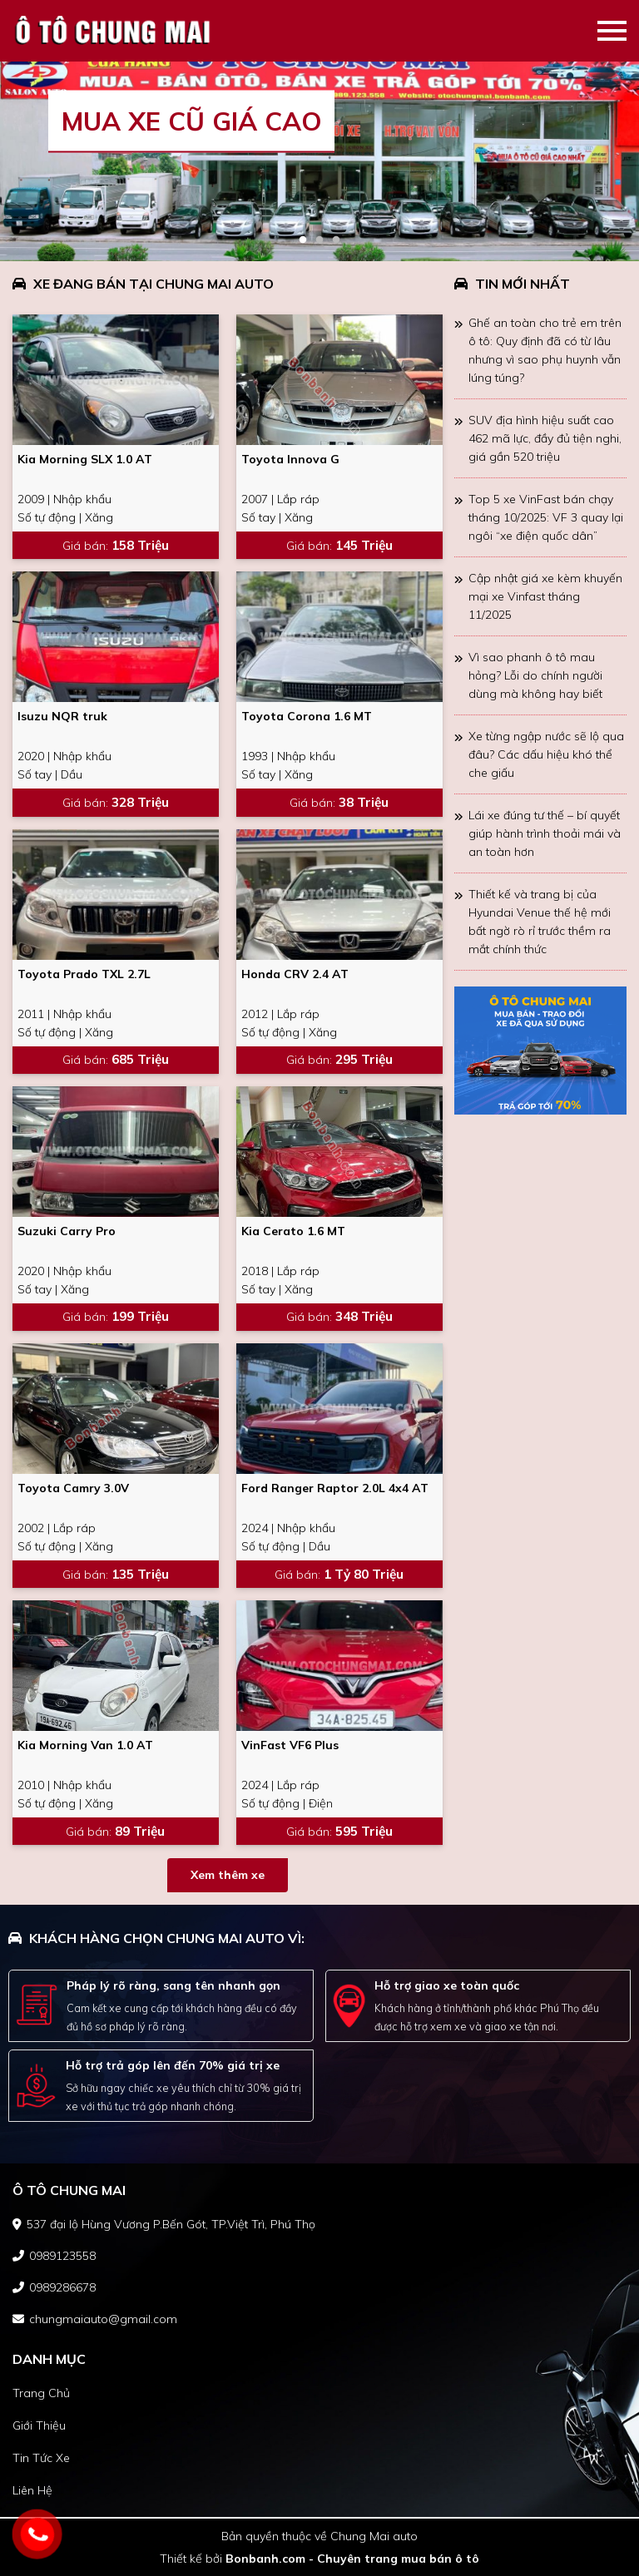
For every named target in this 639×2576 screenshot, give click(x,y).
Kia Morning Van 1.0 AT (85, 1745)
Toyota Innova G (290, 459)
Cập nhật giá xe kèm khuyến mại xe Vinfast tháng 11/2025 (545, 596)
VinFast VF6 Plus (290, 1745)
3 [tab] (336, 240)
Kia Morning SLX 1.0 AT (84, 459)
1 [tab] (303, 240)
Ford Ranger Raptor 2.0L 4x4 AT (334, 1488)
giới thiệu (39, 2425)
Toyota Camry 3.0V (73, 1488)
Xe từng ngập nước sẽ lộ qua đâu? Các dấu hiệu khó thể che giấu (546, 754)
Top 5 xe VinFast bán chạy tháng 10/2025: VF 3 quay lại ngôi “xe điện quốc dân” (545, 517)
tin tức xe (41, 2457)
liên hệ (32, 2490)
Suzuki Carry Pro (66, 1231)
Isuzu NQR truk (62, 716)
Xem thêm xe (228, 1874)
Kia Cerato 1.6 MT (293, 1231)
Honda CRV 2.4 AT (295, 974)
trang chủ (41, 2393)
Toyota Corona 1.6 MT (306, 716)
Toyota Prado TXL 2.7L (84, 974)
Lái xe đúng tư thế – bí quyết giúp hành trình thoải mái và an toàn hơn (544, 833)
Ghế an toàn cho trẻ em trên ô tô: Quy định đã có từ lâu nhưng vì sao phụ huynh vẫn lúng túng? (545, 350)
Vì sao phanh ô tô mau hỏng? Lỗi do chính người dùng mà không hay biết (535, 675)
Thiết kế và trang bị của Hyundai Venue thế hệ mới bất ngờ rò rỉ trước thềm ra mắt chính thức (539, 922)
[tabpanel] (319, 161)
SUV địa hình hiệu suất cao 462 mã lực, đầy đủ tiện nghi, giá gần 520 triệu (545, 438)
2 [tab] (319, 240)
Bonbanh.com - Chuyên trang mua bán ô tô (352, 2558)
